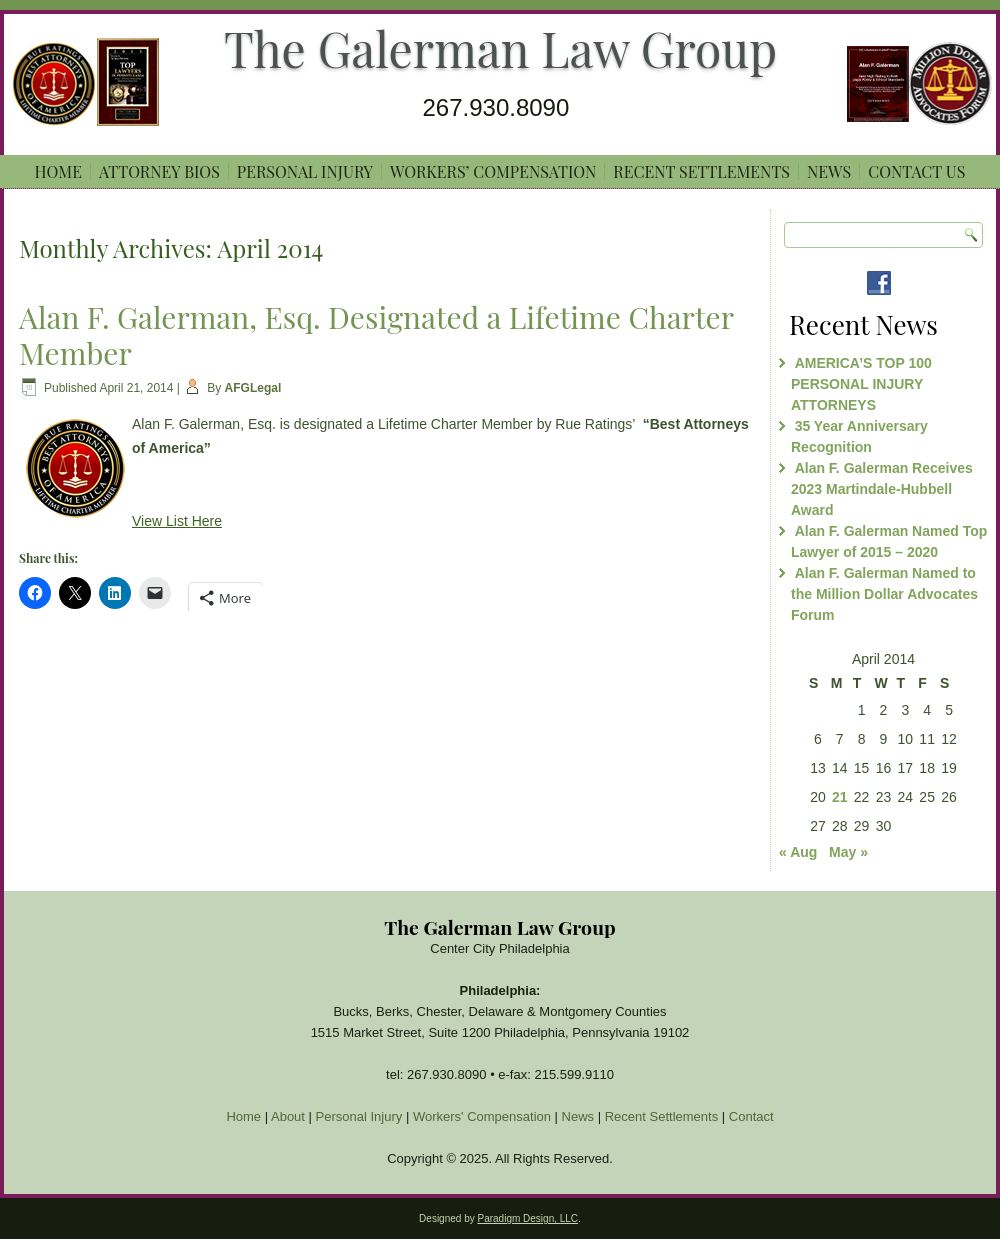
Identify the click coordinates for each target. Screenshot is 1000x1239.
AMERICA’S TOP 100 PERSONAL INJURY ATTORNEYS (861, 384)
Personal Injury (305, 171)
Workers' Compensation (482, 1116)
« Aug (798, 852)
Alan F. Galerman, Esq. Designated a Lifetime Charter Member (376, 335)
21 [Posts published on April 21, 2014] (840, 797)
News (829, 171)
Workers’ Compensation (493, 171)
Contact (751, 1116)
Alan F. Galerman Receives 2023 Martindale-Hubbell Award (882, 489)
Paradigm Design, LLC (527, 1218)
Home (58, 171)
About (288, 1116)
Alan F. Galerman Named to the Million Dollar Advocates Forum (884, 594)
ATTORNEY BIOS (159, 171)
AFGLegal (253, 388)
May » (848, 852)
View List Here (177, 521)
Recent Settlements (701, 171)
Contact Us (916, 171)
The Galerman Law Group (500, 48)
